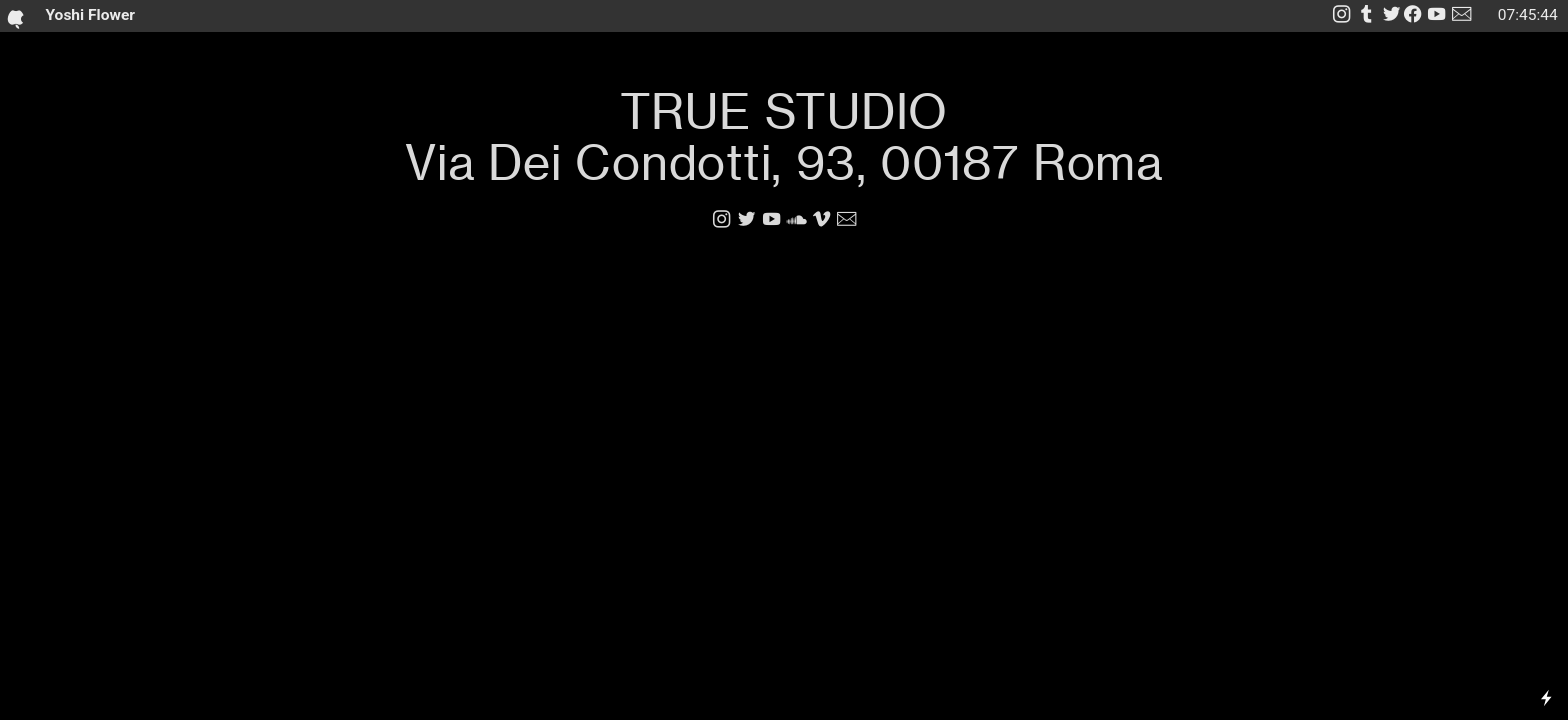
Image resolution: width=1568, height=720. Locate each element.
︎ (796, 220)
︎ (1341, 15)
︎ (746, 220)
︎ (1461, 15)
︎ (1436, 15)
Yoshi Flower (83, 16)
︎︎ (1402, 15)
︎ (821, 220)
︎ (1366, 15)
